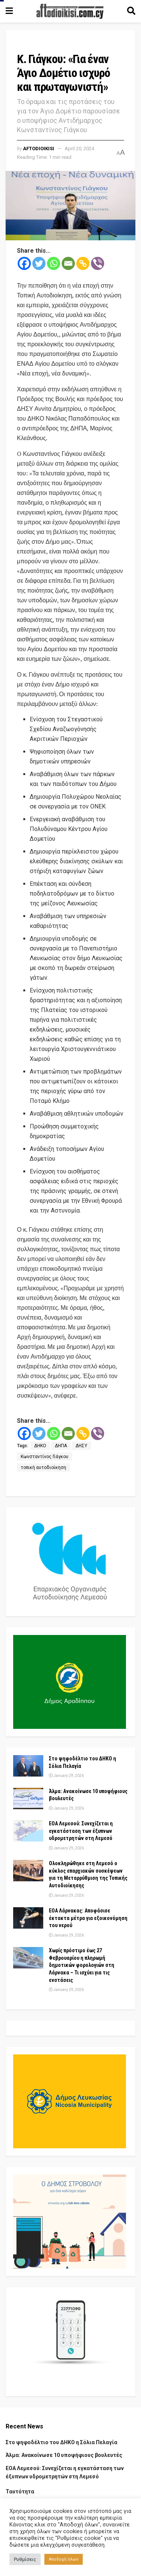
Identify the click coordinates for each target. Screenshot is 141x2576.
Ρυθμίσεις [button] (25, 2559)
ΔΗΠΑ (61, 1445)
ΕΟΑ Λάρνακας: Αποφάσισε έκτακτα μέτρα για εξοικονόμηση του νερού (88, 1918)
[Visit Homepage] (69, 11)
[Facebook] (24, 263)
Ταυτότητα (20, 2492)
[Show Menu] (9, 11)
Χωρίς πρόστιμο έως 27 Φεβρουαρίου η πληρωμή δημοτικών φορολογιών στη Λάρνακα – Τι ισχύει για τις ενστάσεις (81, 1965)
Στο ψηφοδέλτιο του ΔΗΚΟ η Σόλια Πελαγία (61, 2442)
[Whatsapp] (53, 263)
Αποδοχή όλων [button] (63, 2559)
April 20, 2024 (79, 148)
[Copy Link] (82, 263)
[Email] (68, 263)
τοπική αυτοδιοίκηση (43, 1467)
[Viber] (97, 263)
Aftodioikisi (38, 148)
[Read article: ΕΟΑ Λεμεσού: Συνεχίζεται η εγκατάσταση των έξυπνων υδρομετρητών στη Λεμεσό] (28, 1831)
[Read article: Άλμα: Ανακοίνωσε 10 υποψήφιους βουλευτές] (28, 1798)
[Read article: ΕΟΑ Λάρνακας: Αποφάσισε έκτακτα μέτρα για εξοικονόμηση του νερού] (28, 1918)
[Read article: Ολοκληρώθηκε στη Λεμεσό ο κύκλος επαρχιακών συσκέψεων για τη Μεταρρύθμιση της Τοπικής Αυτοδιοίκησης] (28, 1870)
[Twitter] (38, 263)
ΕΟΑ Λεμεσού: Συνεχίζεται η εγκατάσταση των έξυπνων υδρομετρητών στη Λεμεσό (81, 1830)
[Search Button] (131, 11)
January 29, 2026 (66, 1776)
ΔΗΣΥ (81, 1445)
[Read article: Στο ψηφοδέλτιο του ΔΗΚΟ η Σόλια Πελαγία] (28, 1766)
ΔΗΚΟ (40, 1445)
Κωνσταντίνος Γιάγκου (44, 1456)
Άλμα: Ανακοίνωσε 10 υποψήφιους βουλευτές (64, 2455)
